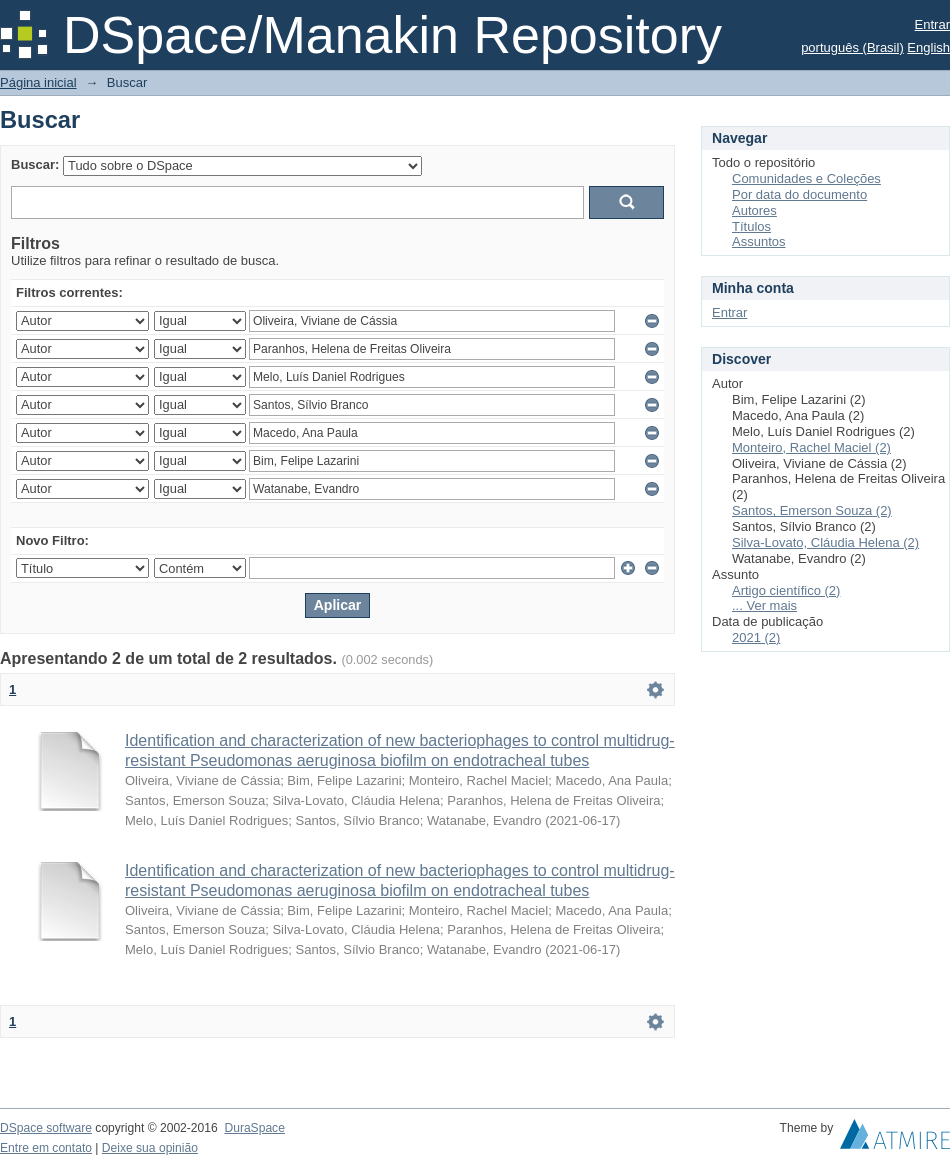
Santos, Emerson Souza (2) (812, 510)
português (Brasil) (852, 47)
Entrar (932, 24)
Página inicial (38, 82)
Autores (754, 210)
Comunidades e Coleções (806, 178)
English (928, 47)
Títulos (751, 226)
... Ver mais (764, 605)
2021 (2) (756, 637)
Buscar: (35, 164)
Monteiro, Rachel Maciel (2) (811, 447)
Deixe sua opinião (150, 1148)
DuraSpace (254, 1128)
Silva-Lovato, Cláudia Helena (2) (825, 542)
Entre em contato (46, 1148)
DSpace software (46, 1128)
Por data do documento (799, 194)
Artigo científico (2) (786, 590)
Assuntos (758, 241)
